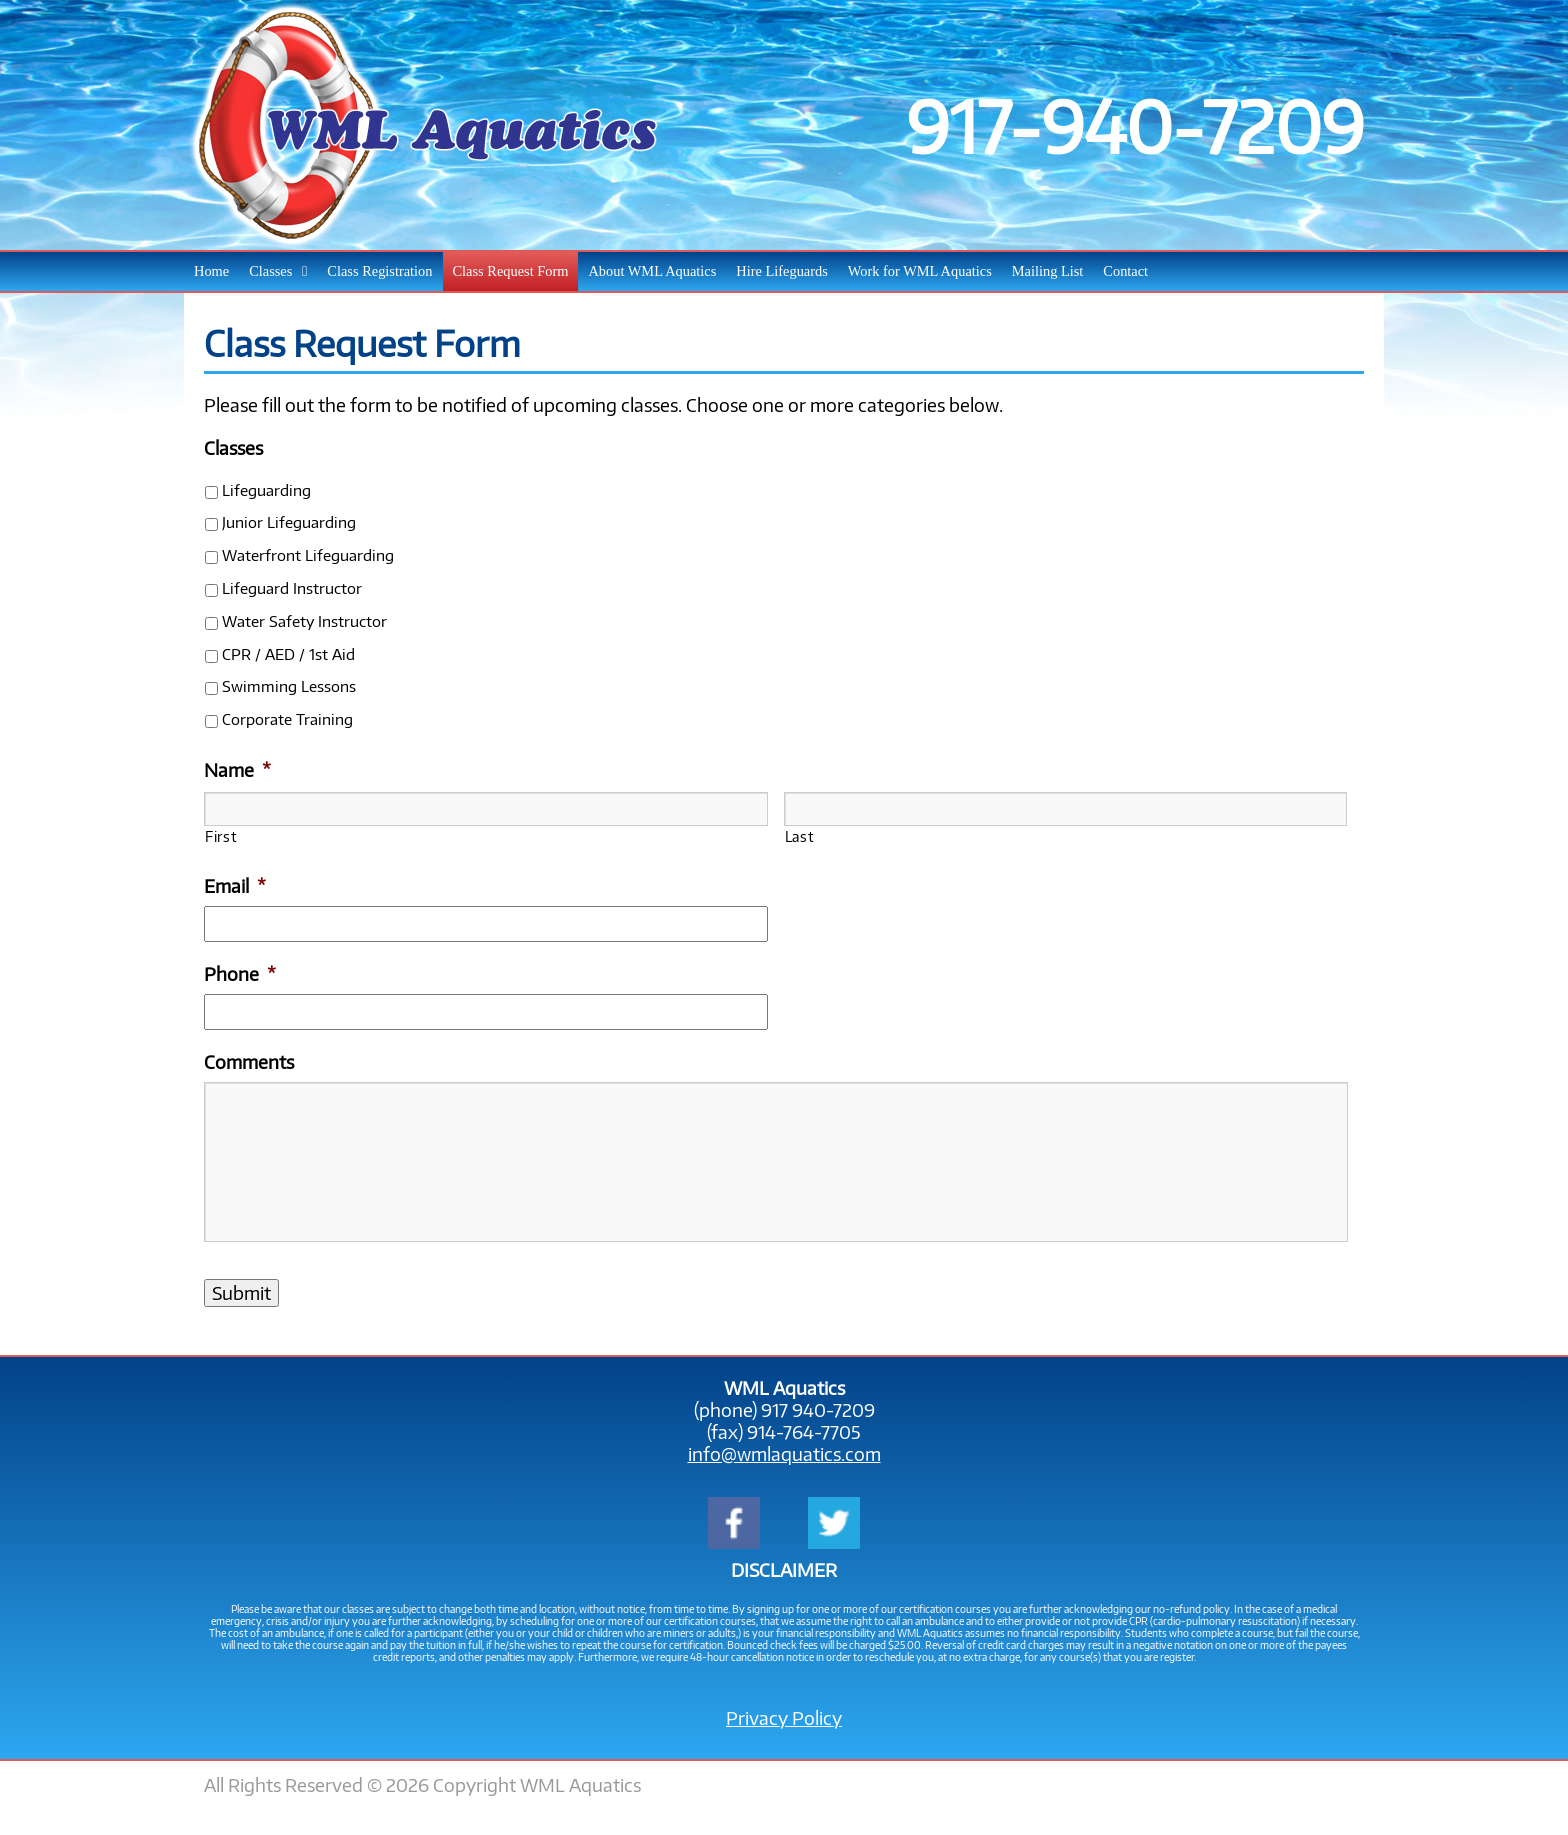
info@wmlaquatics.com (784, 1454)
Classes (233, 448)
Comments (249, 1062)
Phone (240, 974)
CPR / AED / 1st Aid (288, 653)
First (221, 836)
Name (237, 770)
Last (800, 836)
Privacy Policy (784, 1718)
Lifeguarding (266, 489)
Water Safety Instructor (304, 620)
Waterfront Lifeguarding (308, 554)
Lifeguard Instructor (292, 587)
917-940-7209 (1135, 125)
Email (235, 886)
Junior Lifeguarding (289, 521)
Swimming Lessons (289, 685)
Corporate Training (287, 718)
